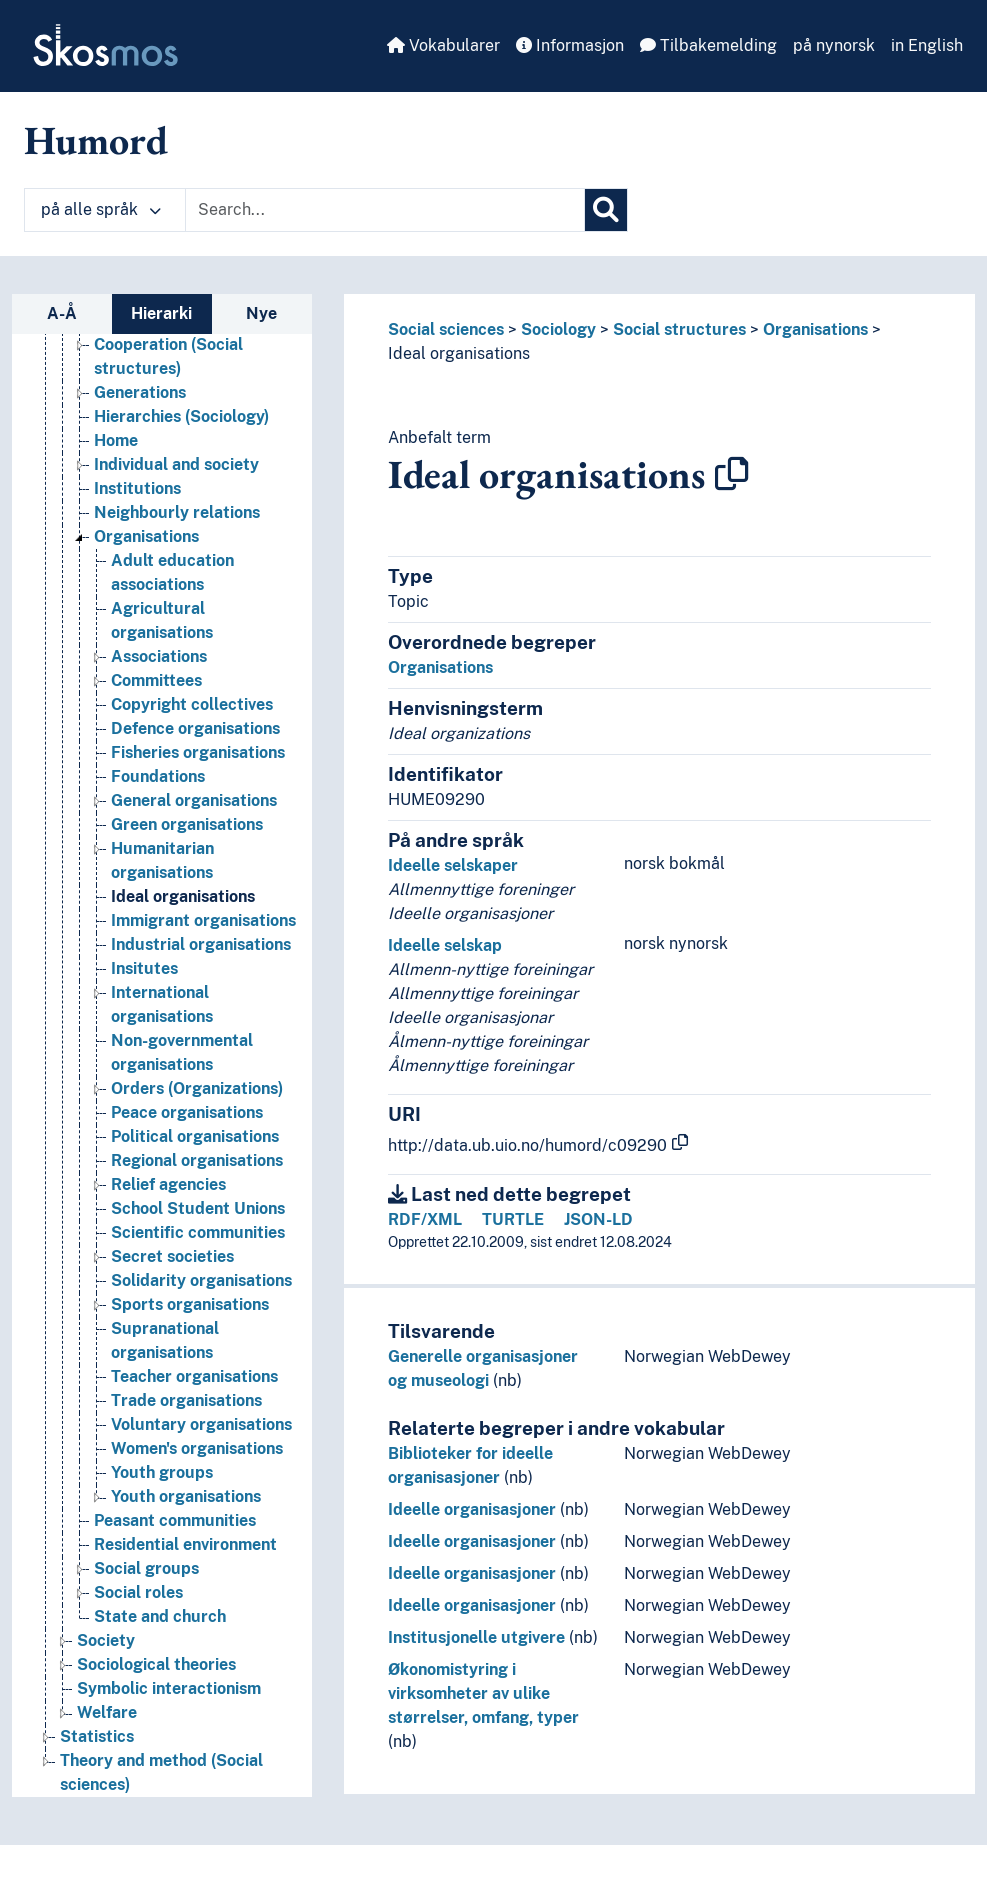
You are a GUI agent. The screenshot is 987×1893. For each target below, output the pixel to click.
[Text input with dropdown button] (385, 210)
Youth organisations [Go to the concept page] (186, 1496)
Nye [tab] (261, 313)
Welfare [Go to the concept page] (107, 1712)
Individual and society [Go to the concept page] (176, 464)
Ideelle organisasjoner (472, 1509)
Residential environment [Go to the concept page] (185, 1544)
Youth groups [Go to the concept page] (162, 1472)
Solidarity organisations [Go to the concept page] (201, 1280)
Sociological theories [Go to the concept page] (156, 1664)
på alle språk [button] (101, 209)
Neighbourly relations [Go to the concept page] (177, 512)
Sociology (558, 329)
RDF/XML (425, 1219)
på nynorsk (834, 45)
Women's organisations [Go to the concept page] (197, 1448)
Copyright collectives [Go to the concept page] (192, 704)
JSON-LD (598, 1219)
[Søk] (606, 210)
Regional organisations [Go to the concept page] (197, 1160)
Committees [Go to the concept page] (156, 680)
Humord (96, 140)
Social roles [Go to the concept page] (138, 1592)
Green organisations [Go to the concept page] (187, 824)
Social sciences (446, 329)
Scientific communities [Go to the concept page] (198, 1232)
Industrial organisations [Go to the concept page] (201, 944)
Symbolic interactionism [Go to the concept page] (169, 1688)
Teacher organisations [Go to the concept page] (194, 1376)
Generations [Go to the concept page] (140, 392)
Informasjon (570, 45)
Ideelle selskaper (453, 865)
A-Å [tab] (62, 313)
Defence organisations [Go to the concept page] (195, 728)
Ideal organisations (459, 353)
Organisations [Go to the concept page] (146, 536)
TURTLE (513, 1219)
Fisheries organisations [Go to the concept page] (198, 752)
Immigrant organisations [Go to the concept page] (203, 920)
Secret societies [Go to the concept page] (172, 1256)
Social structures (679, 329)
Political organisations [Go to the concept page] (195, 1136)
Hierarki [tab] (161, 313)
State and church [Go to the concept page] (160, 1616)
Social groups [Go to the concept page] (146, 1568)
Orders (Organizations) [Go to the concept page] (197, 1088)
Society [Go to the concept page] (106, 1640)
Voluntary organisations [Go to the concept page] (201, 1424)
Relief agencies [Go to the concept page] (168, 1184)
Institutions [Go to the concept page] (137, 488)
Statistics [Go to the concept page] (97, 1736)
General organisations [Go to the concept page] (194, 800)
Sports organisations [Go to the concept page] (190, 1304)
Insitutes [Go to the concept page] (144, 968)
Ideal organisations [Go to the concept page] (183, 896)
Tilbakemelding (708, 45)
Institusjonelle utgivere (476, 1637)
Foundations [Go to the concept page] (158, 776)
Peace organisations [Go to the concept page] (187, 1112)
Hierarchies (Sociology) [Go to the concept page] (181, 416)
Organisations (815, 329)
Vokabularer (443, 45)
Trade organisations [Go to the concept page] (186, 1400)
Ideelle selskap (445, 945)
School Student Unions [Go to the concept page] (198, 1208)
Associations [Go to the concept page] (159, 656)
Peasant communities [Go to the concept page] (175, 1520)
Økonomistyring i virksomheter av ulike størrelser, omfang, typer (483, 1693)
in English (927, 45)
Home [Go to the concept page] (116, 440)
